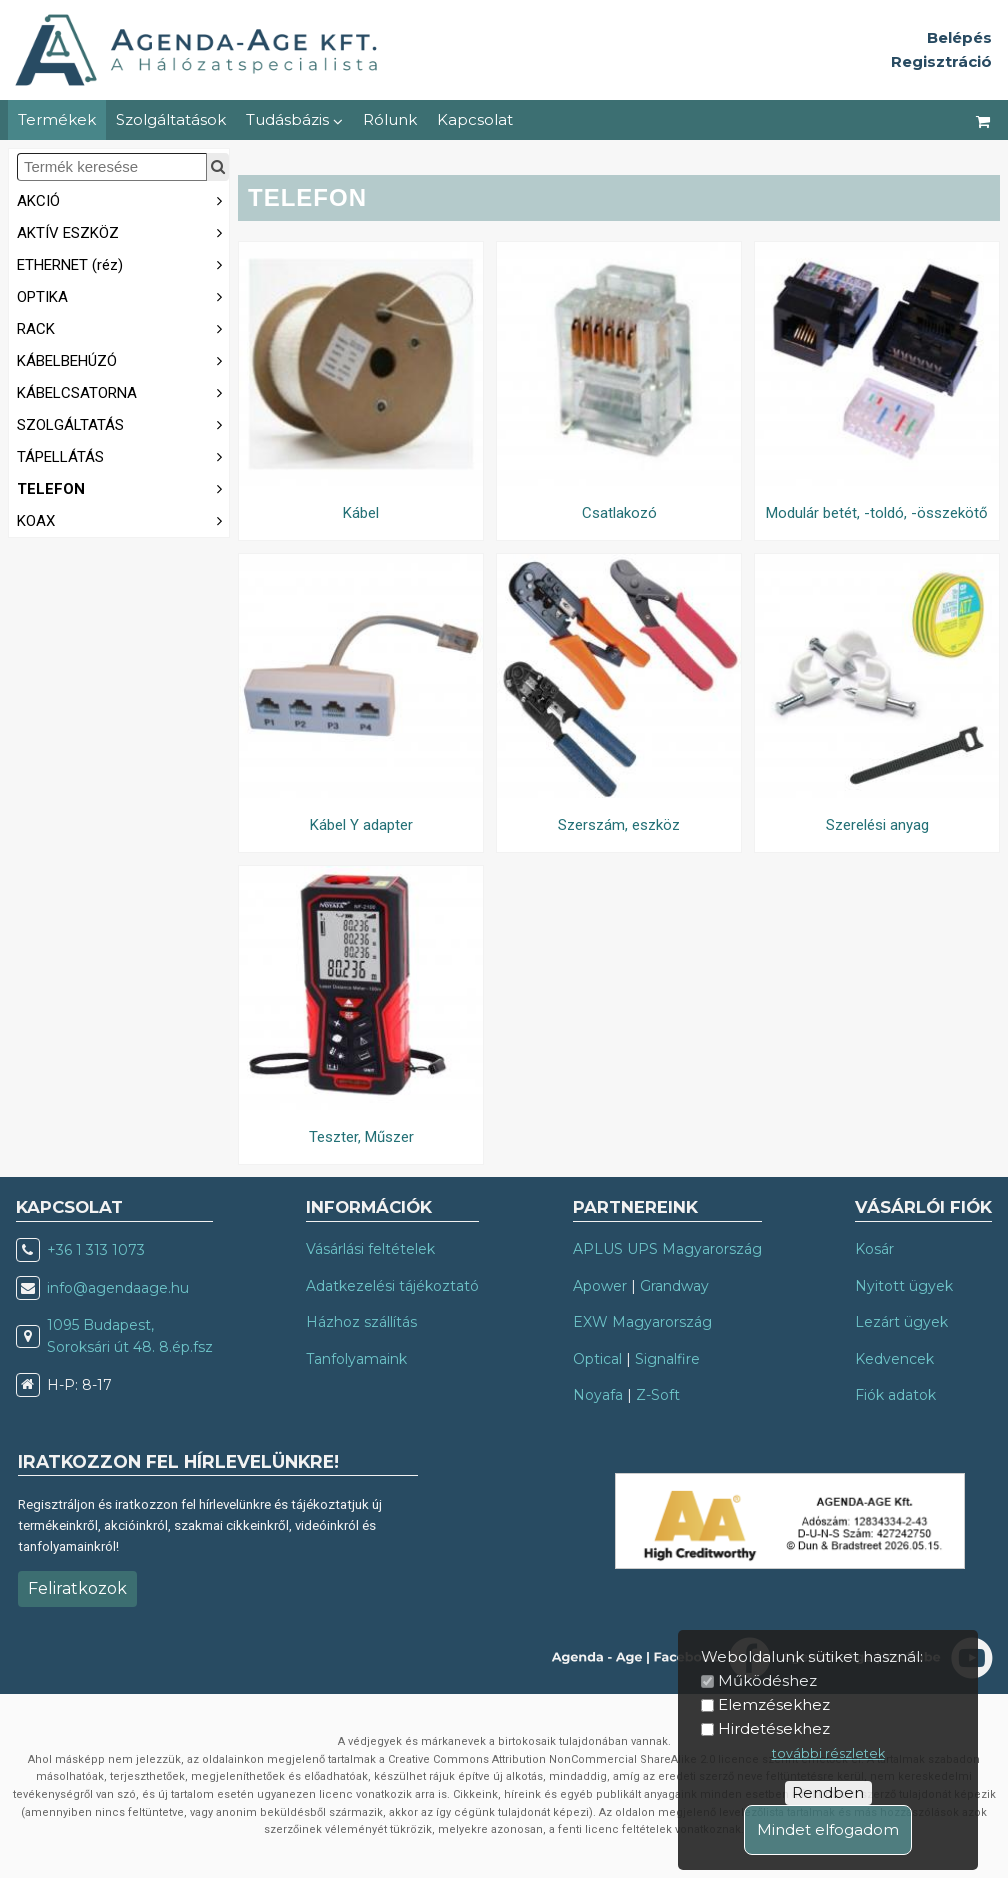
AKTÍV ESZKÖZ (123, 231)
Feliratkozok (77, 1588)
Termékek (57, 119)
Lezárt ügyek (901, 1322)
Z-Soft (658, 1395)
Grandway (674, 1286)
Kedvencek (894, 1359)
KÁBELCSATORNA (123, 391)
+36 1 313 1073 (96, 1250)
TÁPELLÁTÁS (123, 455)
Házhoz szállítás (361, 1322)
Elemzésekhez (774, 1704)
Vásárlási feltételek (370, 1249)
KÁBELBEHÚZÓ (123, 359)
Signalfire (667, 1359)
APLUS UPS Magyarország (667, 1249)
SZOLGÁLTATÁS (123, 423)
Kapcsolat (475, 119)
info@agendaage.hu (118, 1288)
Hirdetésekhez (774, 1728)
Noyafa (598, 1395)
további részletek (828, 1753)
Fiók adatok (895, 1395)
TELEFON (123, 487)
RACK (123, 327)
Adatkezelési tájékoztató (392, 1286)
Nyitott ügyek (904, 1286)
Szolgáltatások (171, 119)
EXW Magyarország (642, 1322)
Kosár (874, 1249)
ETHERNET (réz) (123, 263)
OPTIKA (123, 295)
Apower (600, 1286)
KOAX (123, 519)
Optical (597, 1359)
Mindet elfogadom (828, 1829)
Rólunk (390, 119)
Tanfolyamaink (356, 1359)
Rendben (828, 1792)
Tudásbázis (294, 119)
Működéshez (767, 1680)
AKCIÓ (123, 199)
